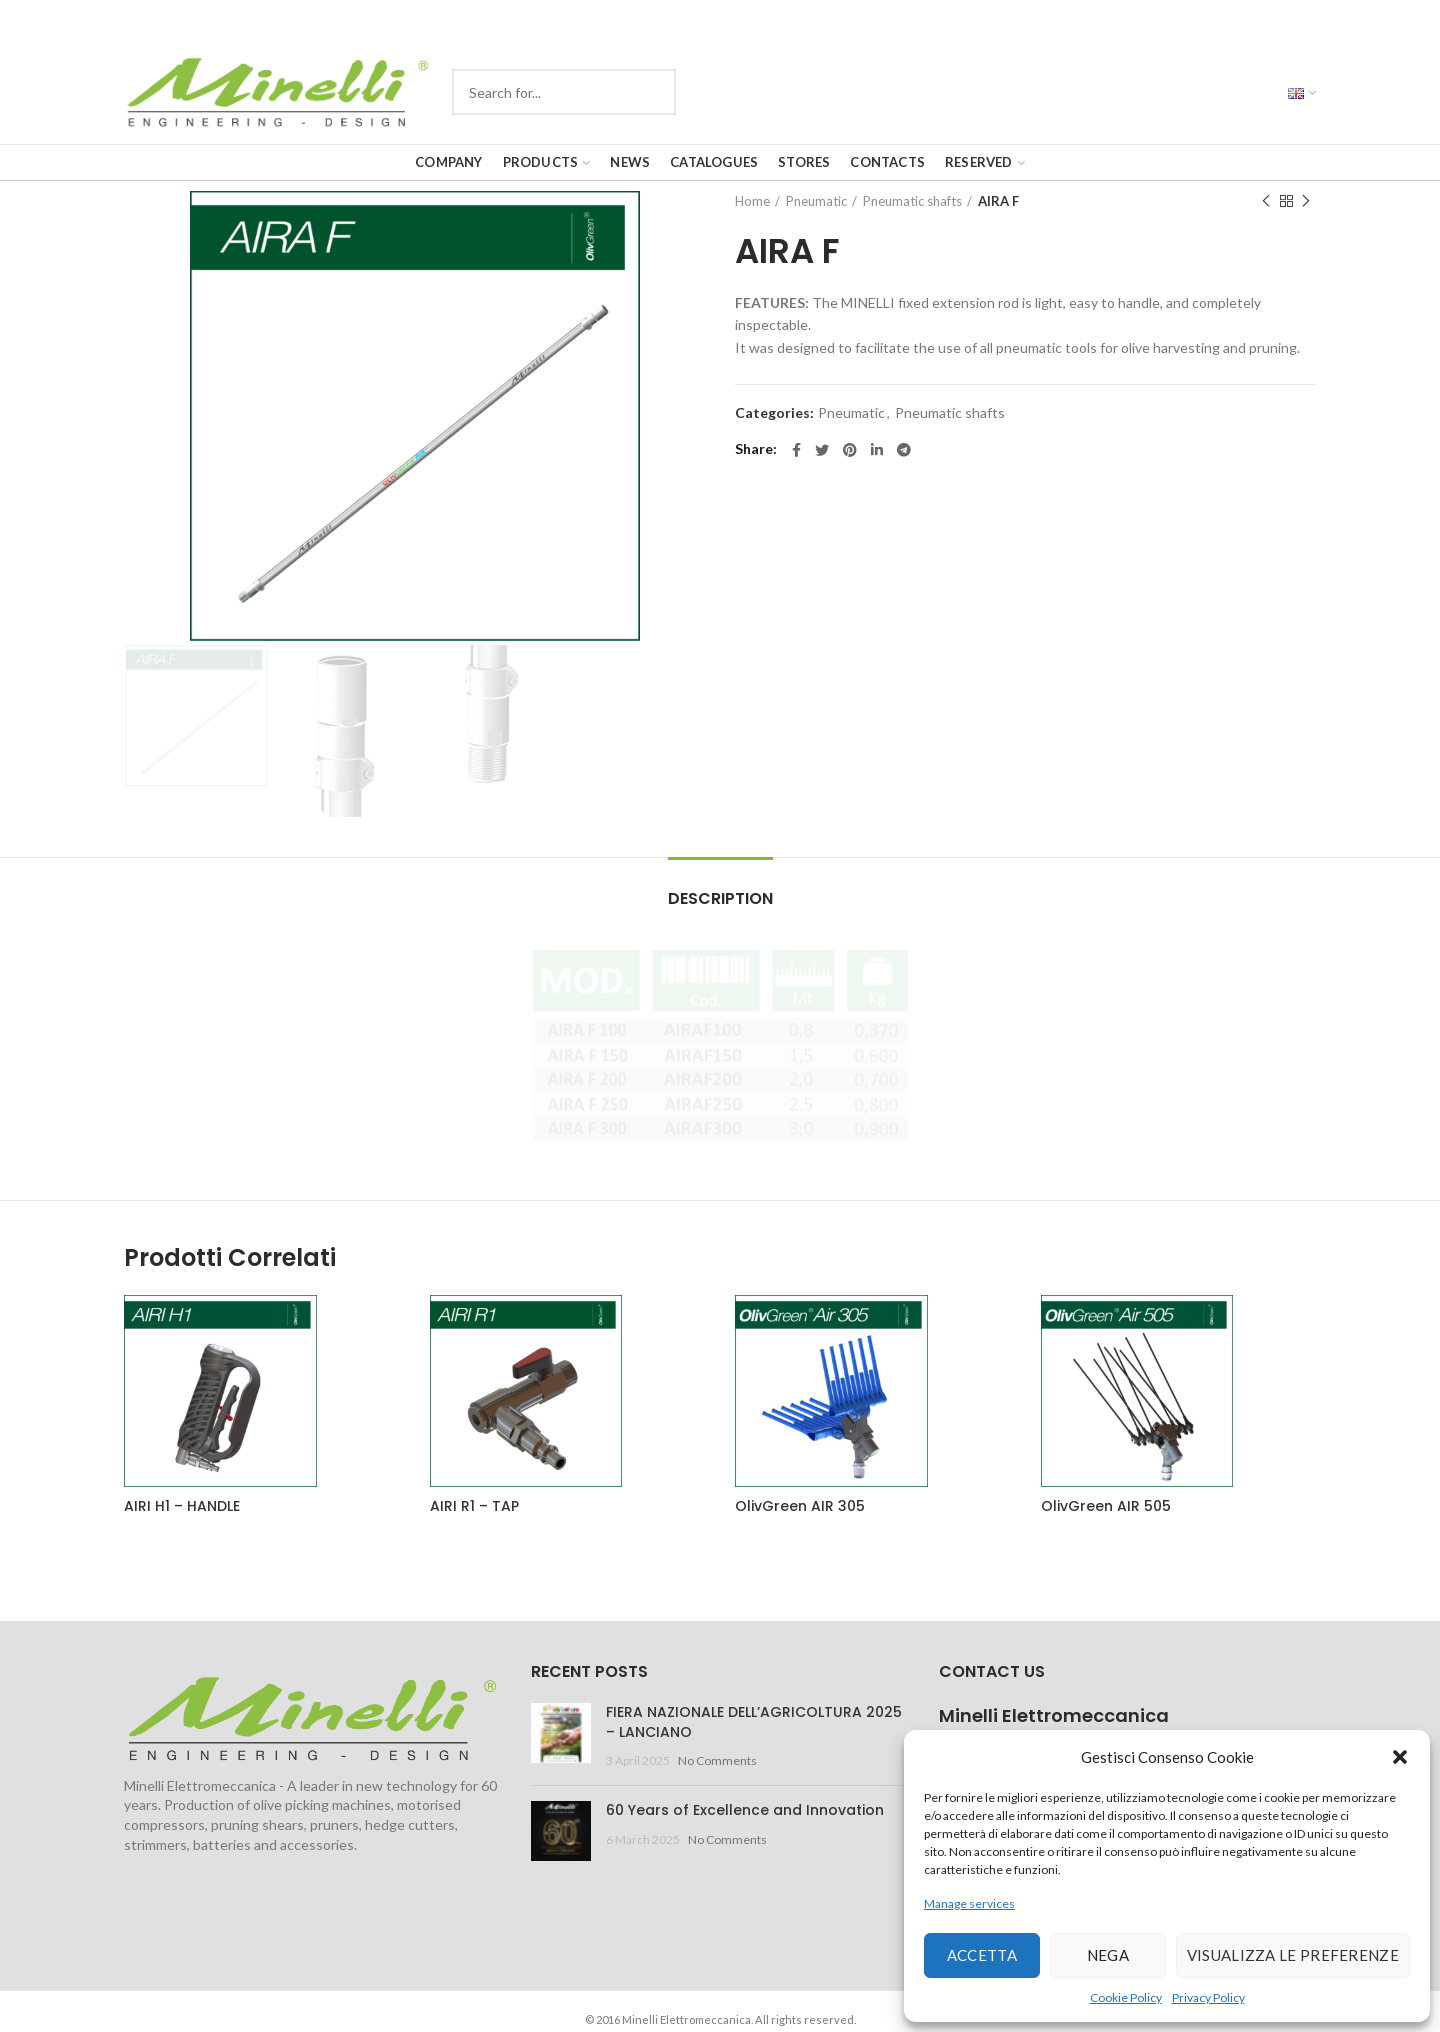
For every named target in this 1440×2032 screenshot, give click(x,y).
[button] (1400, 1757)
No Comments (717, 1760)
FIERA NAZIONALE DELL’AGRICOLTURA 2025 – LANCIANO (754, 1722)
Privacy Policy (1208, 1997)
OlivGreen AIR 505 (1106, 1506)
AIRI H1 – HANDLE (182, 1506)
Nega (1108, 1955)
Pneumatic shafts (912, 201)
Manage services (969, 1903)
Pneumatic (816, 201)
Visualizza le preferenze (1293, 1955)
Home (752, 201)
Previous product (1266, 201)
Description (720, 898)
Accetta (982, 1955)
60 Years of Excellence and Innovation (745, 1810)
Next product (1306, 201)
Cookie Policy (1126, 1997)
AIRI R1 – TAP (474, 1506)
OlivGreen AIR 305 (800, 1506)
